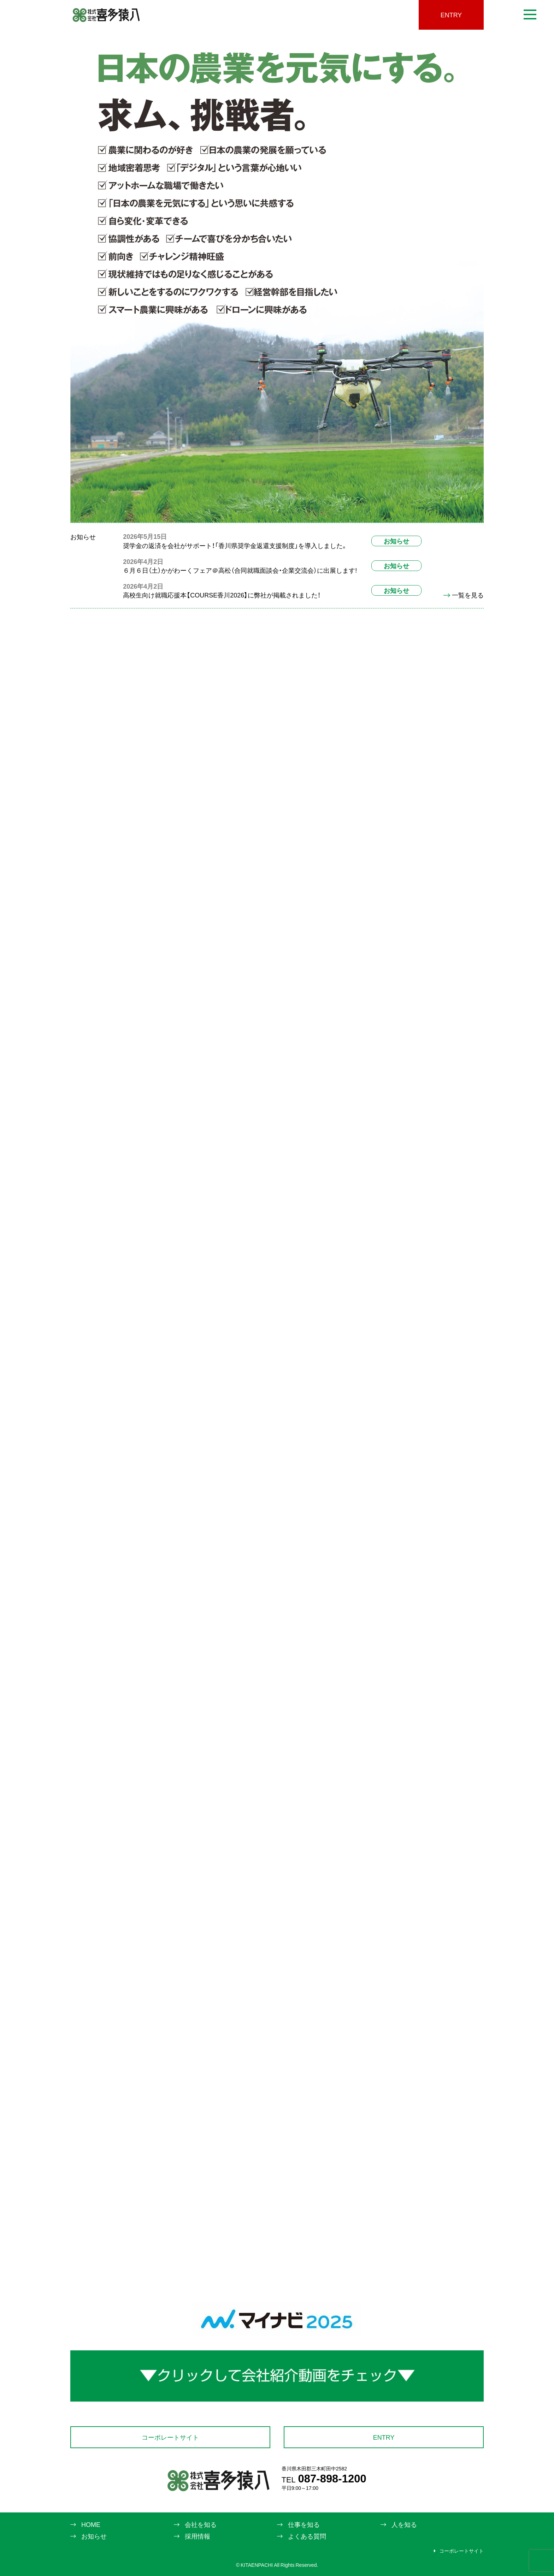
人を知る (404, 2524)
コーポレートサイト (170, 2437)
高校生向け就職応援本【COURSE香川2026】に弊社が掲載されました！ (221, 594)
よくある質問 (307, 2536)
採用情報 (197, 2536)
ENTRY (451, 14)
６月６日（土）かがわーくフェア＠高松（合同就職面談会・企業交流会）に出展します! (240, 570)
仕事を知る (304, 2524)
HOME (90, 2524)
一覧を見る (463, 594)
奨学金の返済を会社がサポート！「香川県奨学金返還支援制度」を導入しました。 (235, 545)
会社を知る (201, 2524)
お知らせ (396, 541)
